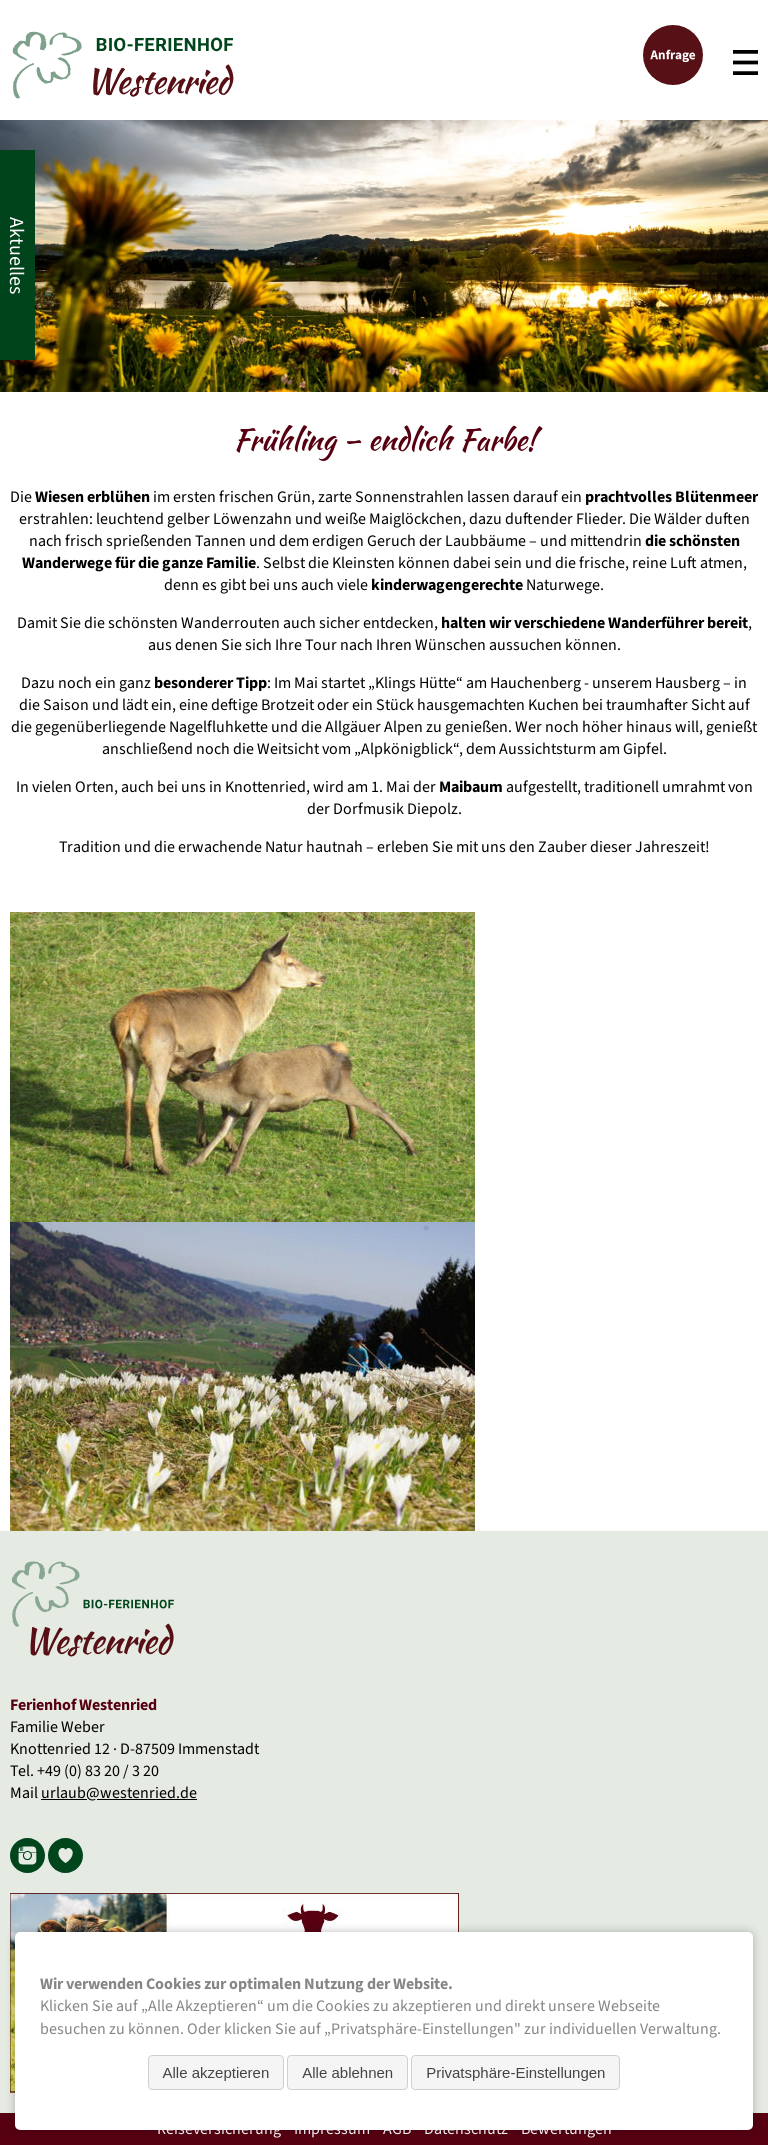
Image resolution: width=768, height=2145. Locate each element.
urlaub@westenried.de (119, 1793)
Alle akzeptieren (216, 2072)
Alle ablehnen (347, 2072)
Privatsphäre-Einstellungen (515, 2072)
